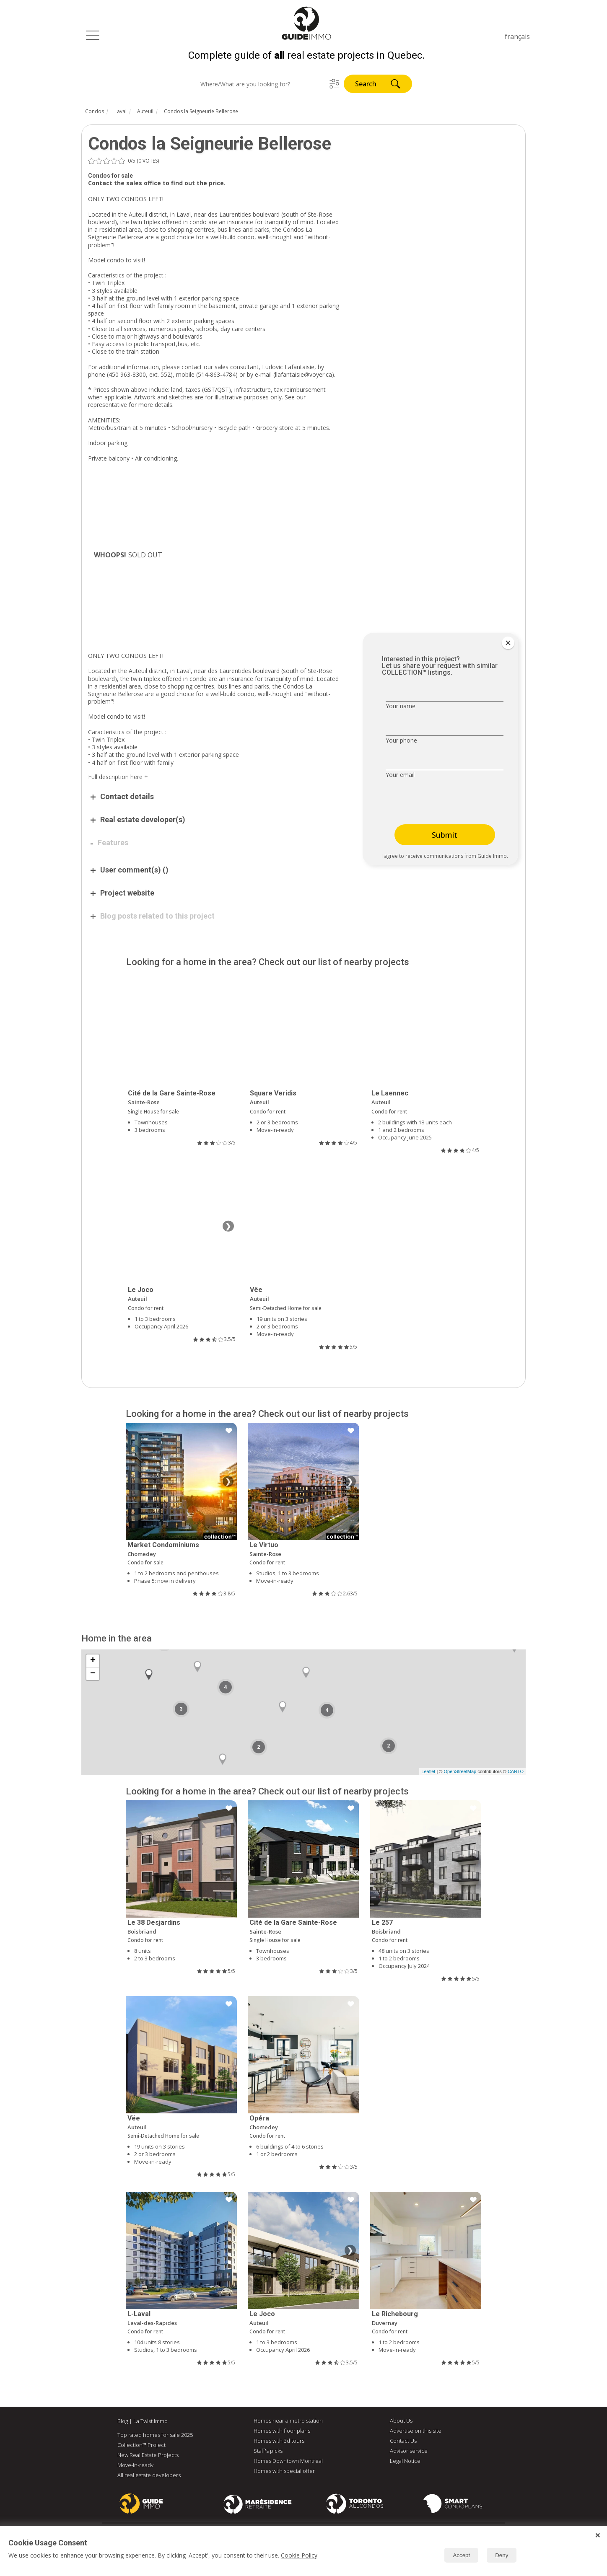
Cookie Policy (299, 2555)
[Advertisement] (216, 622)
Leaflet (428, 1773)
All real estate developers (149, 2477)
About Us (401, 2423)
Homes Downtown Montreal (288, 2463)
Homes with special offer (284, 2473)
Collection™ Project (141, 2447)
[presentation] (438, 804)
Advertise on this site (415, 2433)
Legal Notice (405, 2463)
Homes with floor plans (282, 2433)
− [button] (93, 1676)
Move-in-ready (135, 2467)
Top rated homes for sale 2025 (155, 2437)
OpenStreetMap (460, 1773)
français (517, 36)
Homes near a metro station (288, 2423)
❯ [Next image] (228, 1229)
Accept (461, 2555)
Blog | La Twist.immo (142, 2423)
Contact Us (403, 2443)
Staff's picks (268, 2453)
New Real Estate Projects (148, 2457)
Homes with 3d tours (279, 2443)
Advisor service (409, 2453)
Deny (501, 2555)
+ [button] (93, 1663)
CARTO (516, 1773)
